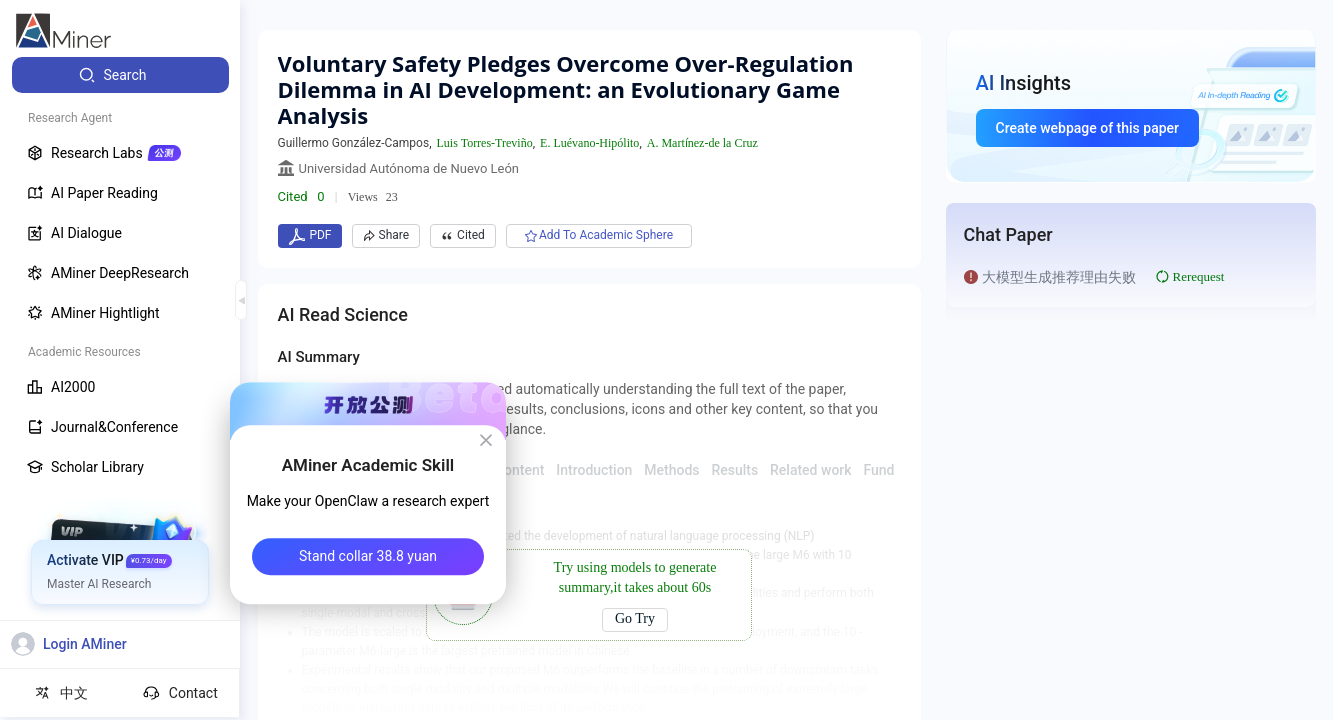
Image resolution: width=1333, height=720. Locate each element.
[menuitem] (120, 75)
